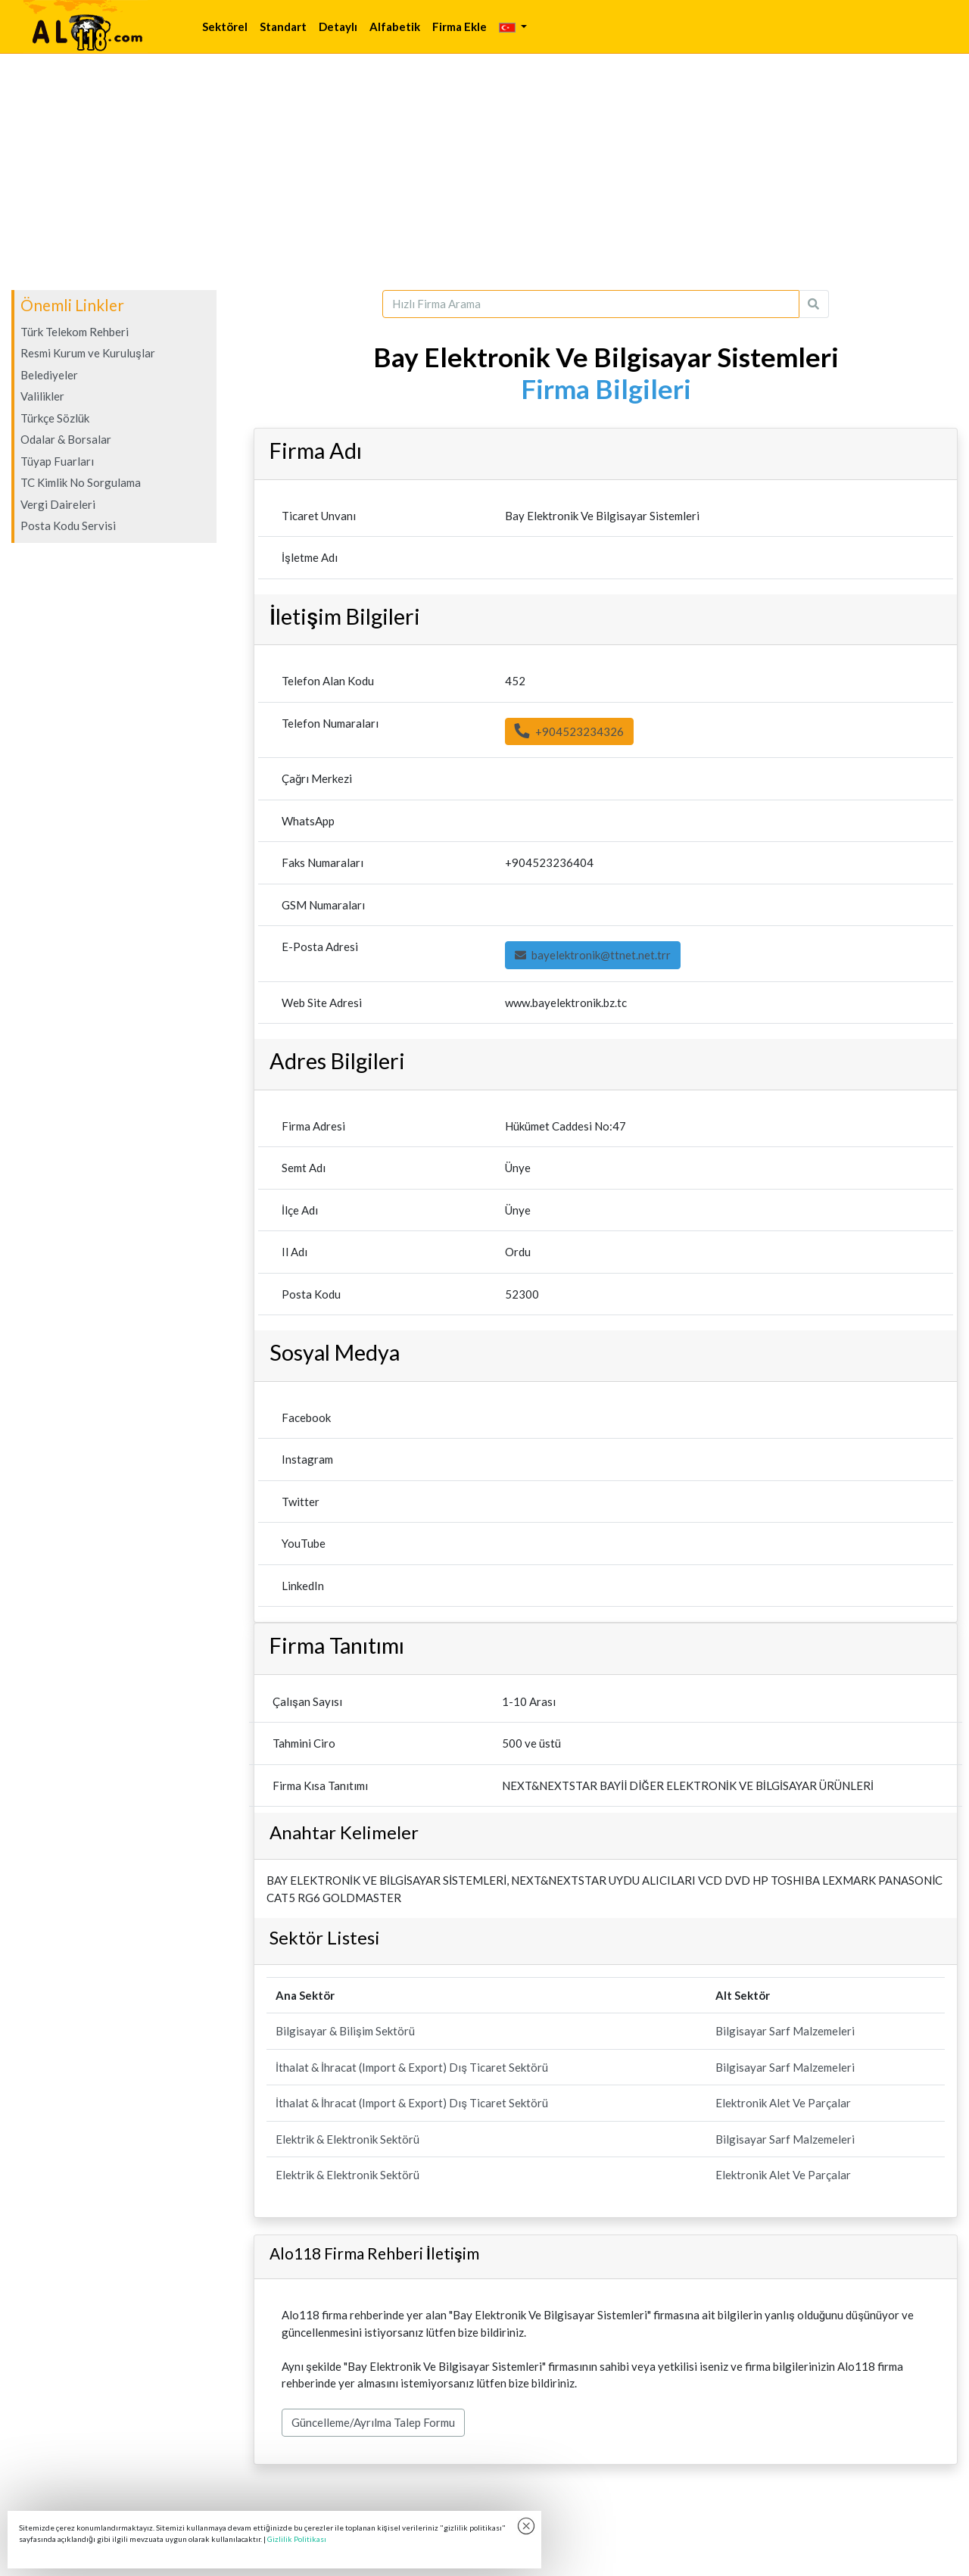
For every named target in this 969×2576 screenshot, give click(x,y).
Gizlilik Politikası (296, 2538)
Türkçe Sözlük (54, 418)
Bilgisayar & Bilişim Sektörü (345, 2031)
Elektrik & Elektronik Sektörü (347, 2139)
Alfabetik (394, 26)
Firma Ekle (459, 26)
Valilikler (42, 396)
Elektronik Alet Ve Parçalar (783, 2103)
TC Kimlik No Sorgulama (80, 482)
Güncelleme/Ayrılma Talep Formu (373, 2422)
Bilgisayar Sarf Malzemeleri (785, 2031)
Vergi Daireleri (57, 504)
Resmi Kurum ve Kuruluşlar (87, 353)
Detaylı (338, 26)
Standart (283, 26)
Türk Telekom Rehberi (74, 331)
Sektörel (225, 26)
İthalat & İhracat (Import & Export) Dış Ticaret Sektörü (412, 2067)
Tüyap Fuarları (57, 461)
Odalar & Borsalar (65, 439)
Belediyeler (49, 375)
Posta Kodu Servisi (68, 525)
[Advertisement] (484, 172)
